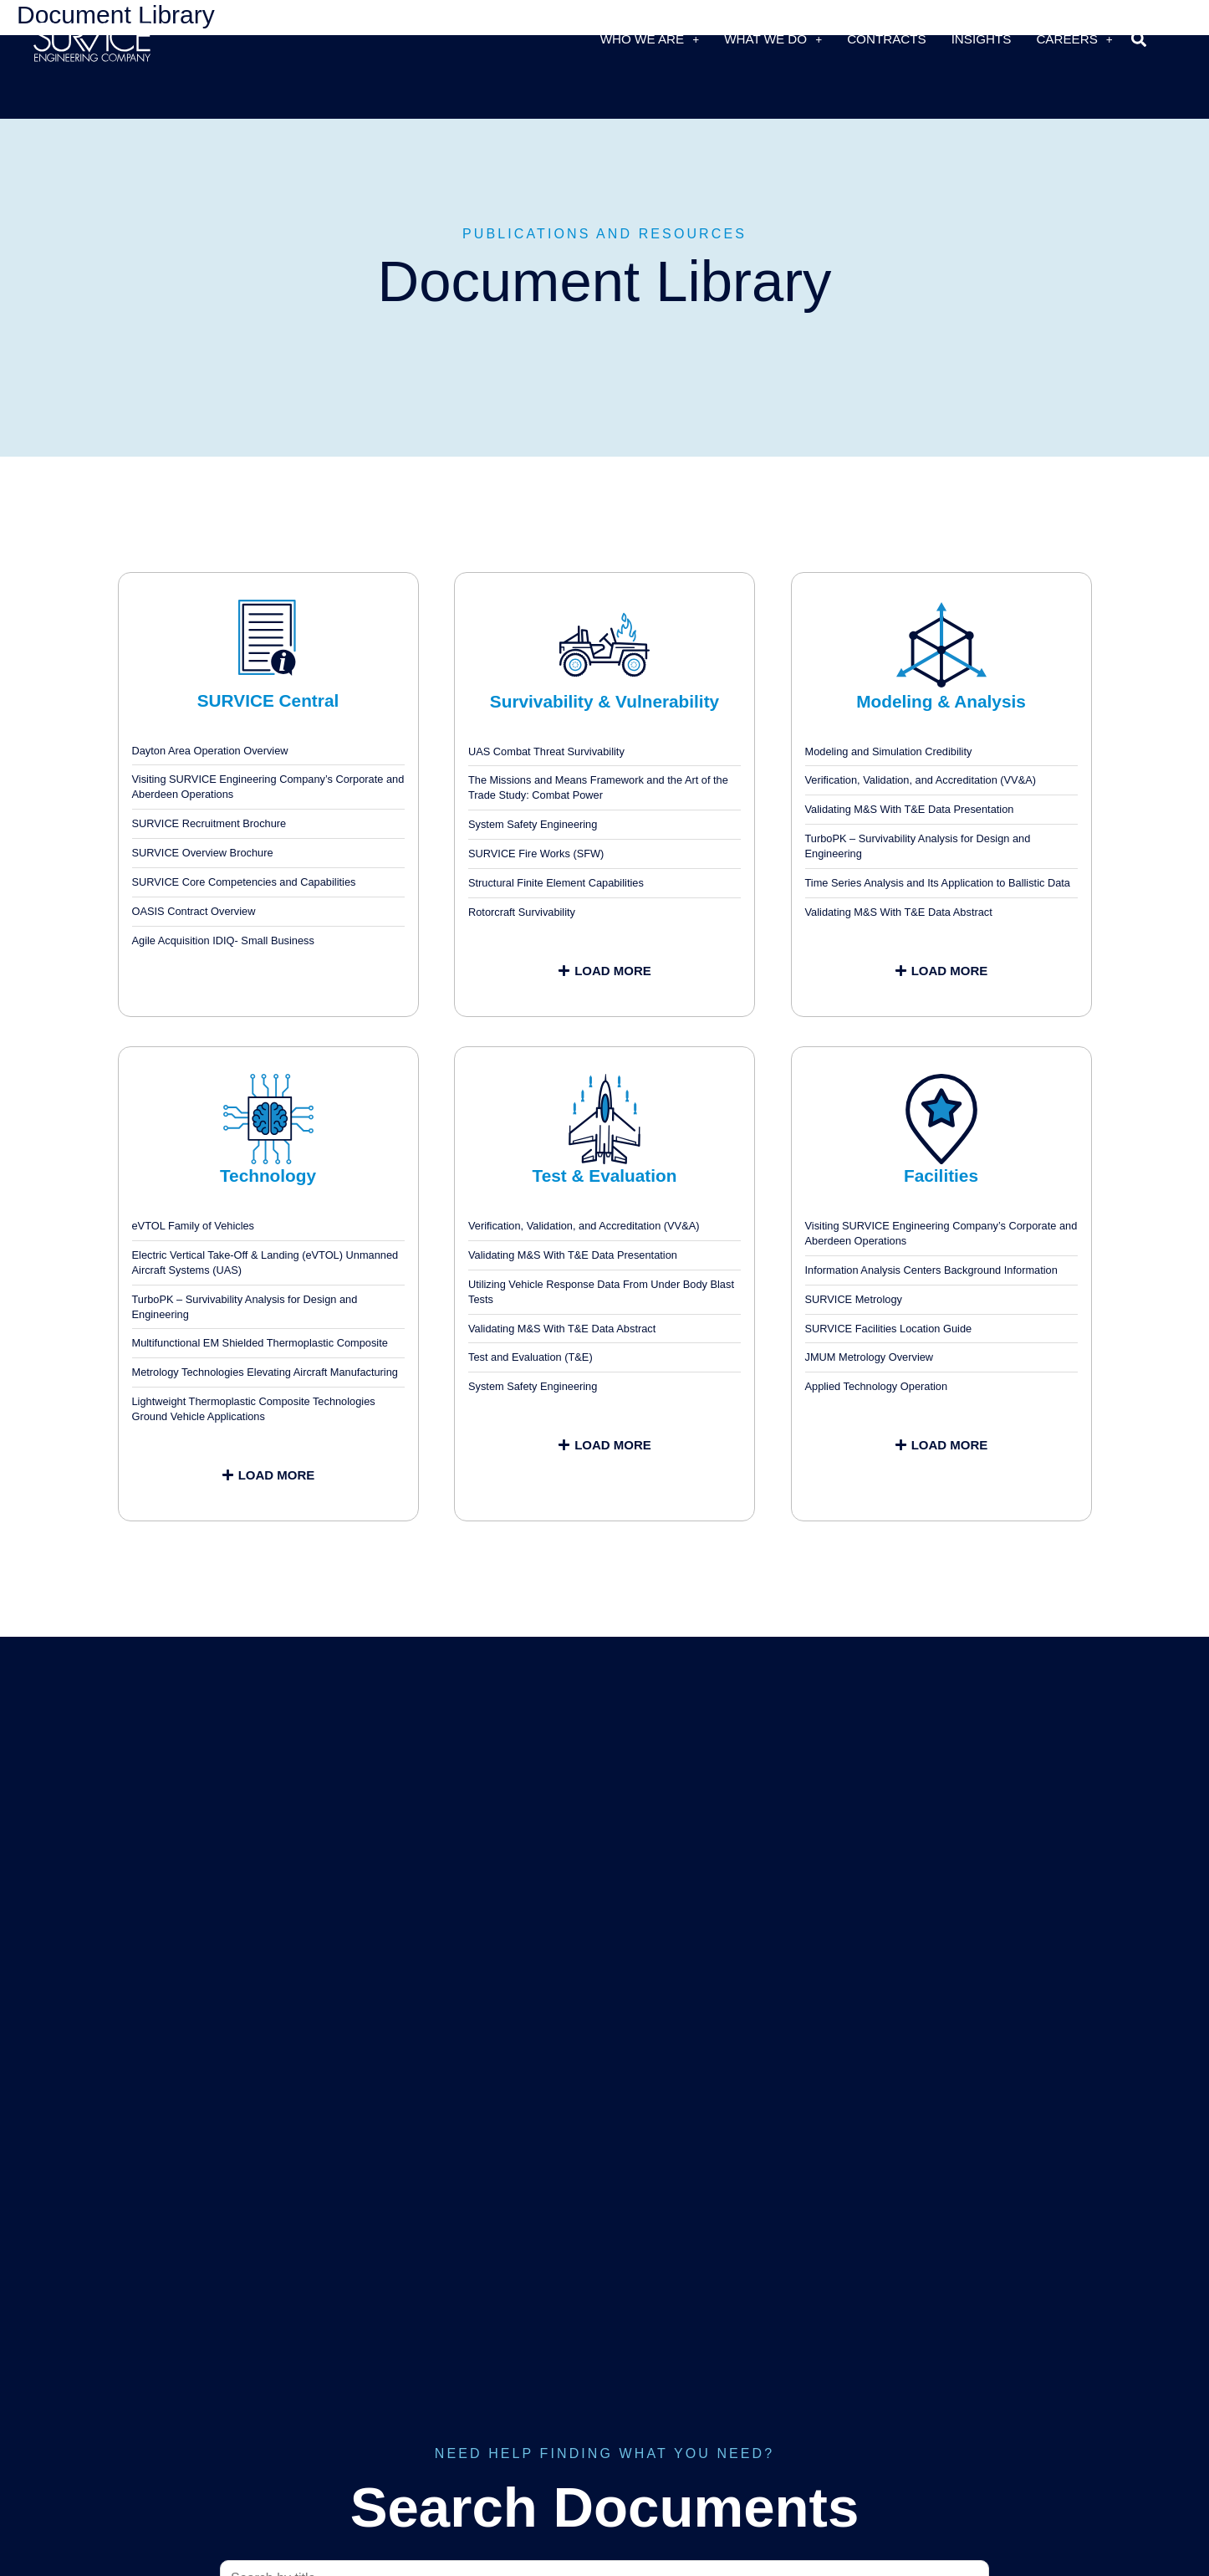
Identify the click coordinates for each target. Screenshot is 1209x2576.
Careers (1074, 39)
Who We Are (649, 39)
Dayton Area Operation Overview (210, 750)
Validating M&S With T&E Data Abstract (898, 912)
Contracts (886, 39)
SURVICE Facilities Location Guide (888, 1328)
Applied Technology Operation (876, 1386)
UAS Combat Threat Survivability (546, 751)
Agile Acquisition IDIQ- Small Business (223, 940)
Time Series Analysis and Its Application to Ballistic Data (937, 883)
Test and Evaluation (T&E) (530, 1357)
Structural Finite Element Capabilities (556, 883)
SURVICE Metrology (853, 1299)
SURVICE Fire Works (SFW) (536, 853)
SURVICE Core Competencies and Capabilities (244, 882)
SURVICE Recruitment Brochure (209, 823)
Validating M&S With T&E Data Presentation (909, 809)
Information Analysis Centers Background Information (931, 1270)
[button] (1139, 39)
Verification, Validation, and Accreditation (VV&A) (920, 780)
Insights (981, 39)
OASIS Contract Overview (194, 911)
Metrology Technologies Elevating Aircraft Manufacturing (265, 1372)
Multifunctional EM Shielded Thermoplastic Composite (260, 1343)
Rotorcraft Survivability (521, 912)
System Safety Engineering (532, 824)
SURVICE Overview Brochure (202, 852)
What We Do (773, 39)
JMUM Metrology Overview (869, 1357)
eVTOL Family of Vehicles (193, 1225)
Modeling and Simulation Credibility (888, 751)
